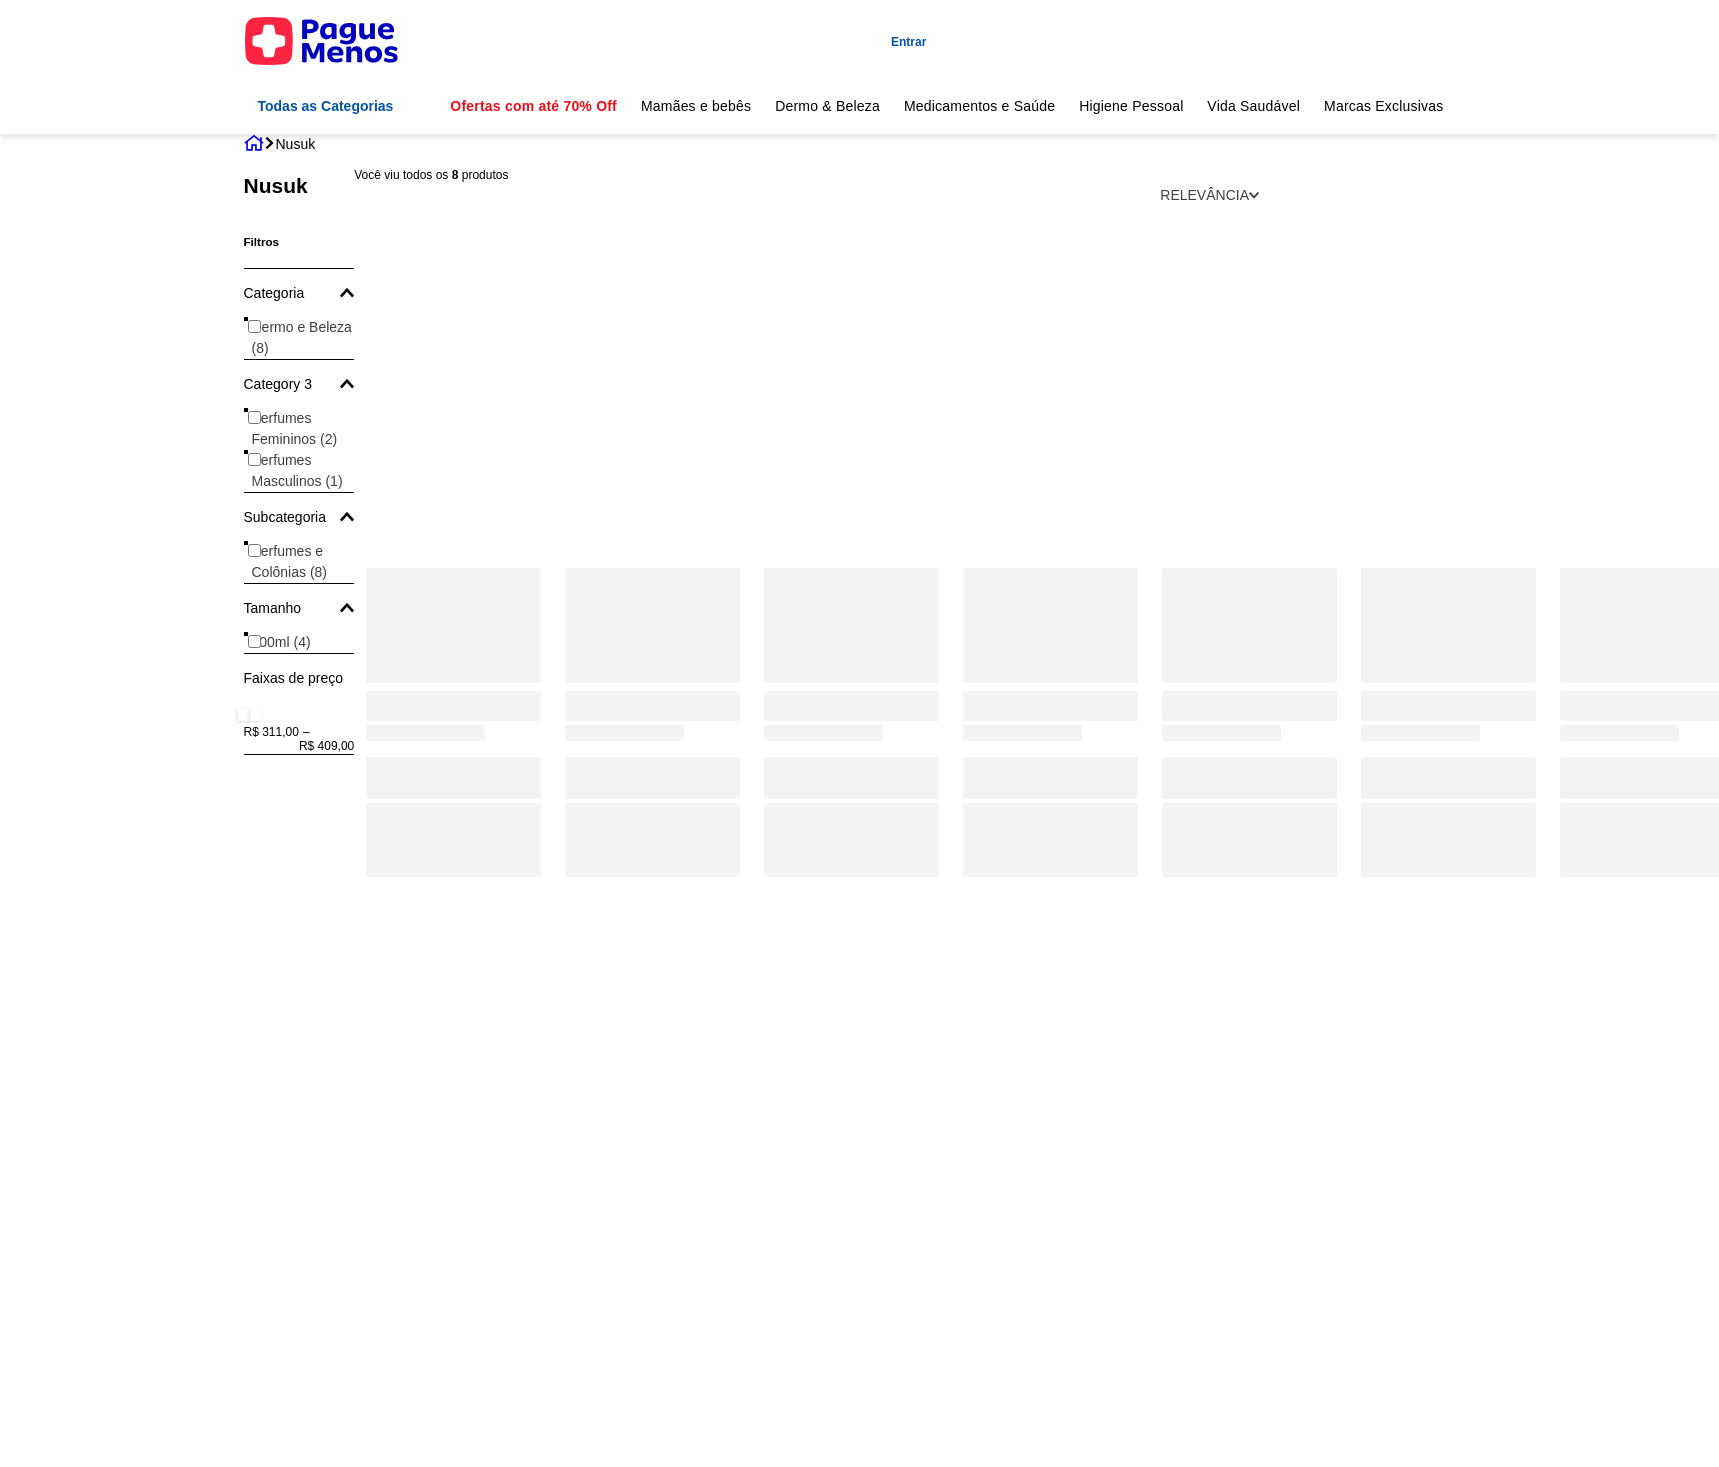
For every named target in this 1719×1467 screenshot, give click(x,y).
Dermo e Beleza (302, 337)
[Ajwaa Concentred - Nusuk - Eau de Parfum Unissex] (1050, 409)
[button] (299, 293)
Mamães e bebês (696, 106)
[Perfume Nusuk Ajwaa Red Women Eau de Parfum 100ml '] (453, 409)
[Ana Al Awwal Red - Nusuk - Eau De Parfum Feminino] (1249, 409)
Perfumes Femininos (295, 428)
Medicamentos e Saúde (979, 106)
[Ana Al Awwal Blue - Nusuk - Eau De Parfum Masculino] (1448, 409)
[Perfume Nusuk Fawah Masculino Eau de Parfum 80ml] (652, 409)
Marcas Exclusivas (1384, 106)
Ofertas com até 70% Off (533, 106)
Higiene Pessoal (1131, 106)
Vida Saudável (1253, 106)
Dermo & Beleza (827, 106)
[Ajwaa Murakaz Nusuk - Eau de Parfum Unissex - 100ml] (851, 409)
